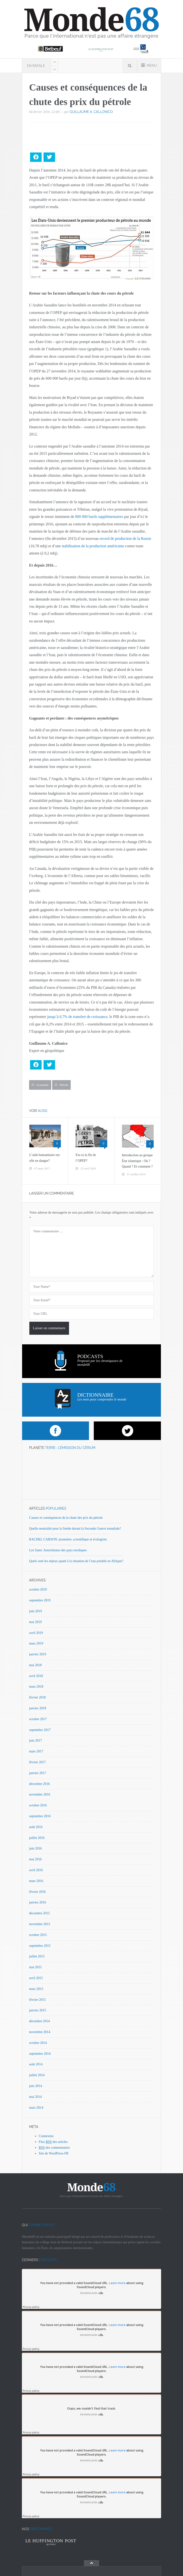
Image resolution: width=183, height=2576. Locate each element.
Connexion (46, 2136)
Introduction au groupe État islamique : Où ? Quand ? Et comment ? (137, 1161)
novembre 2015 (39, 1924)
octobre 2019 (38, 1589)
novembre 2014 (39, 2032)
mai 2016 (35, 1859)
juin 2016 (35, 1848)
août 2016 (36, 1827)
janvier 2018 (37, 1708)
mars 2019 (36, 1643)
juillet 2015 (36, 1956)
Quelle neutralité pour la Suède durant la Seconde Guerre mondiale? (75, 1528)
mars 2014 (36, 2107)
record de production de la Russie (125, 538)
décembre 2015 (39, 1913)
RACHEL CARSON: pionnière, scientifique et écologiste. (68, 1539)
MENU (149, 65)
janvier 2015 (37, 2010)
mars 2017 (36, 1751)
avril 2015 (36, 1978)
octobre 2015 (38, 1935)
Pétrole (64, 1085)
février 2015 (37, 1999)
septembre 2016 (39, 1816)
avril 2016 (36, 1870)
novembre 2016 (39, 1794)
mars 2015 (36, 1989)
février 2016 (37, 1892)
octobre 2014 (38, 2043)
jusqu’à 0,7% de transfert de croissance (77, 1017)
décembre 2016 (39, 1784)
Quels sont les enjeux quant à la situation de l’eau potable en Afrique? (76, 1561)
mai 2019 (35, 1622)
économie (43, 1085)
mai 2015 (35, 1967)
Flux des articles (53, 2142)
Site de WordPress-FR (54, 2153)
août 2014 (36, 2064)
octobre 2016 (38, 1805)
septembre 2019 (39, 1600)
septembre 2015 (39, 1946)
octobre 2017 (38, 1719)
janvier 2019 (37, 1654)
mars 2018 (36, 1686)
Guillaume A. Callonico (91, 112)
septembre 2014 (39, 2053)
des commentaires (54, 2148)
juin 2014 (35, 2086)
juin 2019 (35, 1611)
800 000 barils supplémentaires (99, 517)
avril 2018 (36, 1676)
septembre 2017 (39, 1730)
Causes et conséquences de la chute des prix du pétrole (66, 1517)
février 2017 (37, 1762)
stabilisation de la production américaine (93, 546)
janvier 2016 (37, 1902)
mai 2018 (35, 1665)
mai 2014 (35, 2097)
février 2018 (37, 1697)
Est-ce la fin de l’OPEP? (86, 1158)
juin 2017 (35, 1740)
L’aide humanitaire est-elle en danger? (44, 1158)
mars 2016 (36, 1881)
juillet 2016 (36, 1838)
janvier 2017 (37, 1773)
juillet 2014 (36, 2075)
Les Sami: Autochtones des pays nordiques (58, 1550)
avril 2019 (36, 1633)
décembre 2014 (39, 2021)
